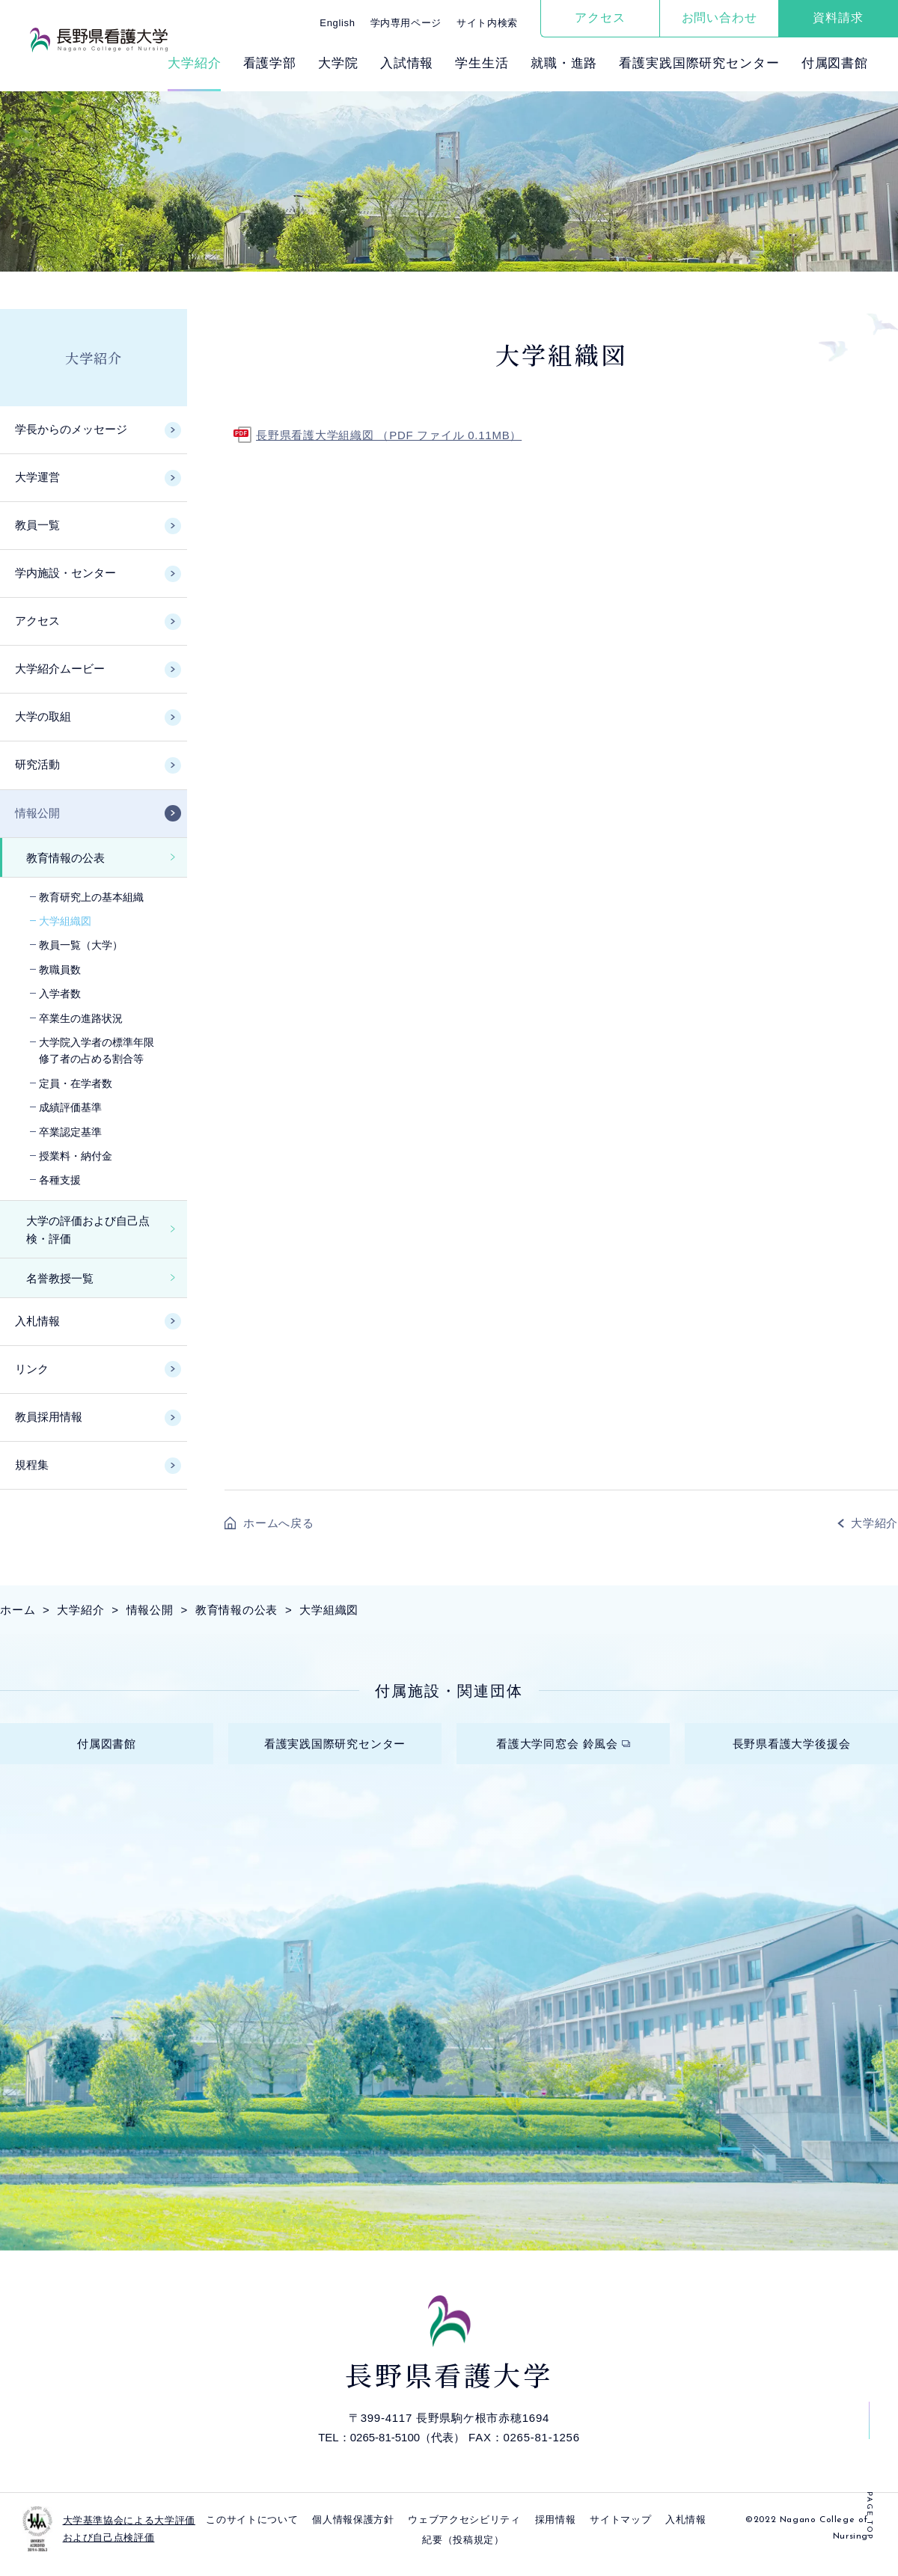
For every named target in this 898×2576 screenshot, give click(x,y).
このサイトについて (252, 2530)
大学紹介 (93, 357)
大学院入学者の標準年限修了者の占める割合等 (96, 1050)
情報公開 (37, 813)
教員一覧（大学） (81, 945)
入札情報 (37, 1321)
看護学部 (269, 63)
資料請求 (838, 17)
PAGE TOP (869, 2515)
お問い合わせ (719, 17)
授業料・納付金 (75, 1156)
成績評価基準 (70, 1107)
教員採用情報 (48, 1416)
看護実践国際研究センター (699, 63)
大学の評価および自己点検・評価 (88, 1229)
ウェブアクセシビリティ (464, 2530)
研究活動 (37, 764)
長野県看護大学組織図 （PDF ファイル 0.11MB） (389, 435)
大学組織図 (65, 921)
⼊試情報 (406, 63)
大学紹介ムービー (60, 668)
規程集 (32, 1464)
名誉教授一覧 (60, 1278)
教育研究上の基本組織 (91, 897)
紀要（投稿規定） (463, 2551)
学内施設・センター (65, 572)
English (337, 22)
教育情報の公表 (65, 857)
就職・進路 (564, 63)
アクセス (600, 17)
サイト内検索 (487, 22)
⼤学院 (338, 63)
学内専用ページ (406, 22)
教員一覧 (37, 524)
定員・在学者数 (75, 1083)
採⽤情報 (555, 2530)
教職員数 (60, 970)
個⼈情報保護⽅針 (353, 2530)
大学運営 (37, 477)
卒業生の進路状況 (81, 1018)
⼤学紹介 (194, 63)
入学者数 (60, 994)
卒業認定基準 (70, 1132)
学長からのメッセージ (71, 429)
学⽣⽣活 (481, 63)
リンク (32, 1368)
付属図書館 (834, 63)
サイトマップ (620, 2530)
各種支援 (60, 1180)
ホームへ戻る (278, 1523)
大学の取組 (43, 716)
